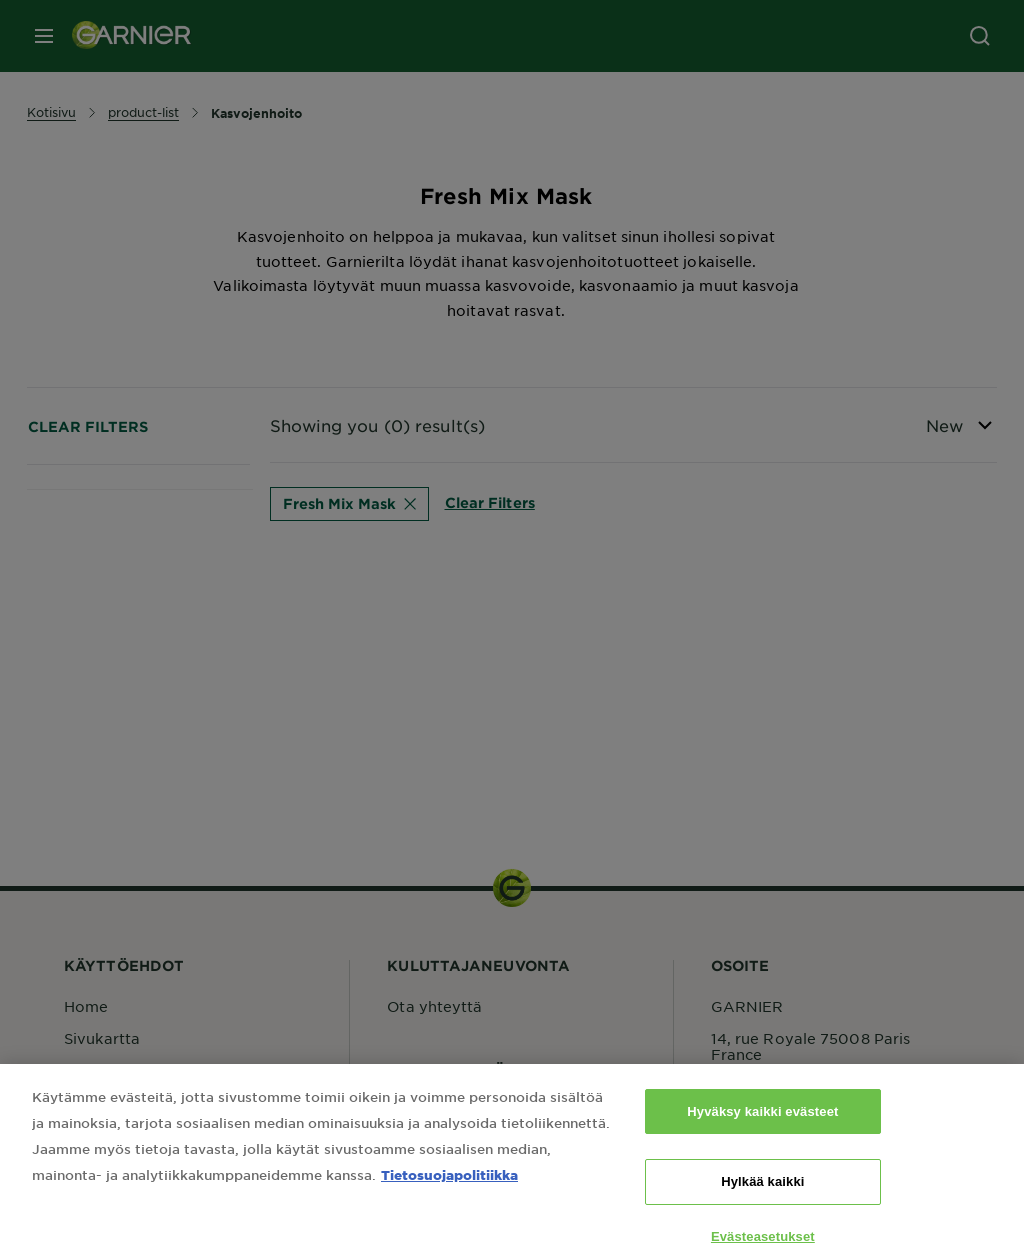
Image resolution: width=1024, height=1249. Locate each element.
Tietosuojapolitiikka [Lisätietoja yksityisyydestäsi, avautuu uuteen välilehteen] (449, 1187)
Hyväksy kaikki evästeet (762, 1124)
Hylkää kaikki (762, 1195)
